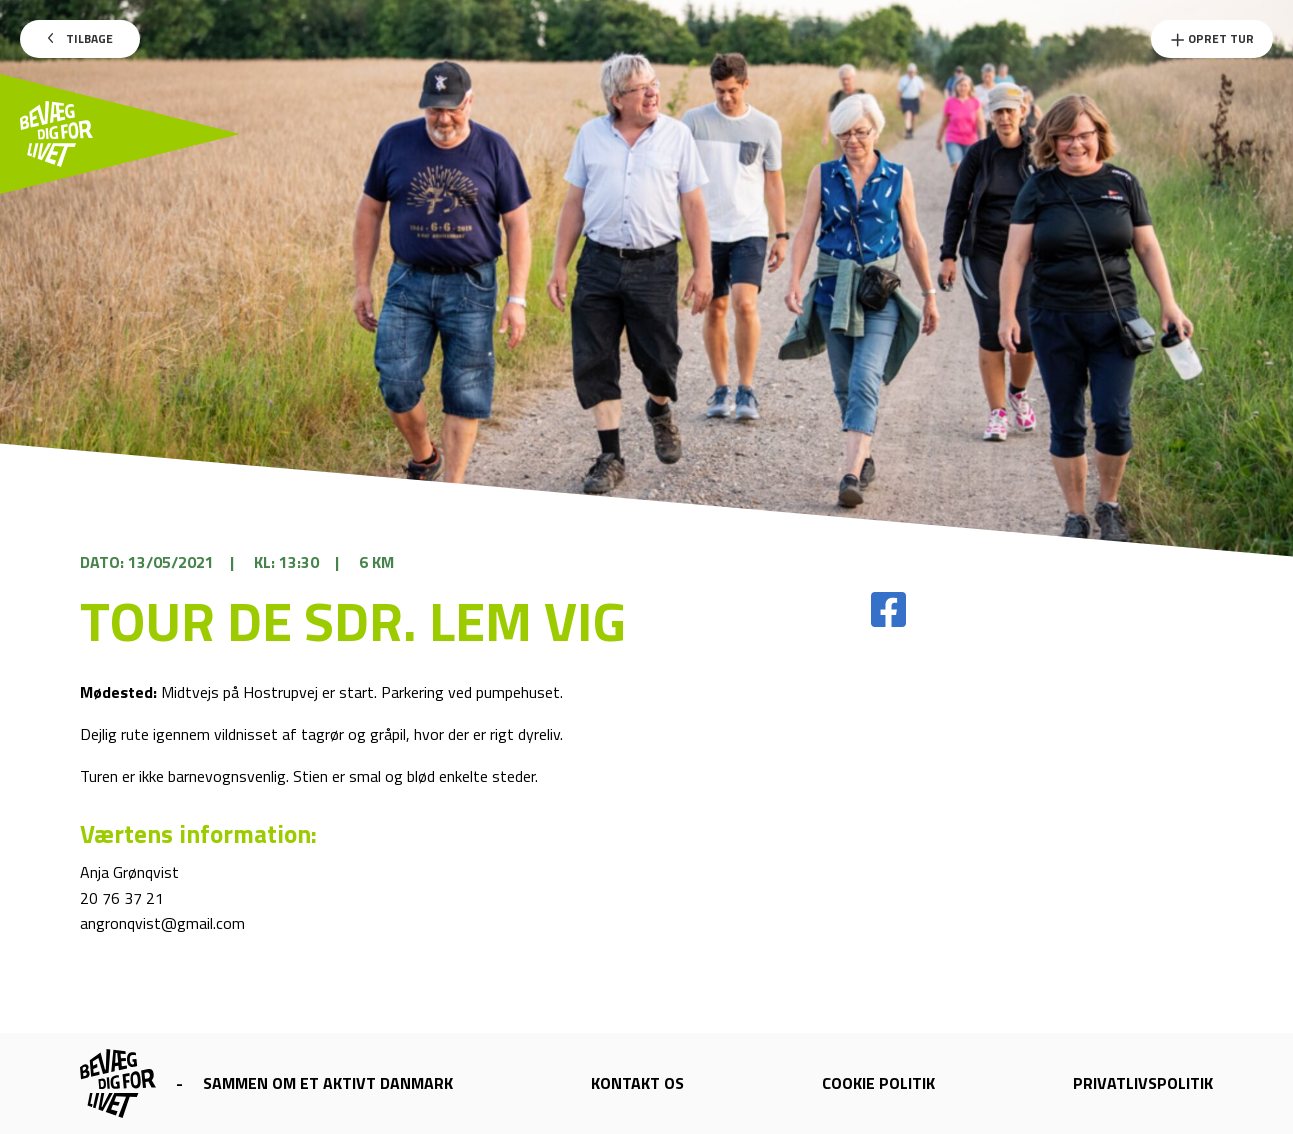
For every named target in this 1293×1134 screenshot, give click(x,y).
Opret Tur (1212, 38)
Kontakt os (637, 1083)
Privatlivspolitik (1143, 1083)
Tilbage (80, 38)
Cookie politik (878, 1083)
